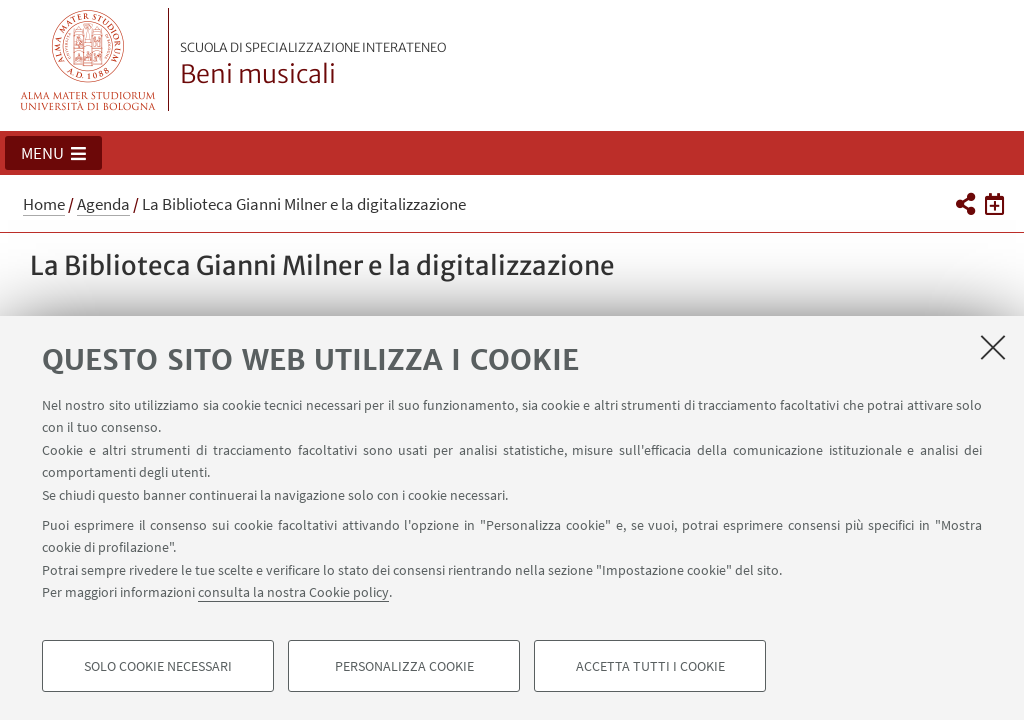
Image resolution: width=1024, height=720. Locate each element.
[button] (53, 153)
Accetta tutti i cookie (650, 666)
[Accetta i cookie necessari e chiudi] (993, 347)
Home (44, 204)
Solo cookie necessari (158, 666)
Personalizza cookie (404, 666)
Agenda (103, 204)
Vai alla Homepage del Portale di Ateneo (88, 59)
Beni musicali (313, 65)
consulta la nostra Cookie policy (293, 592)
